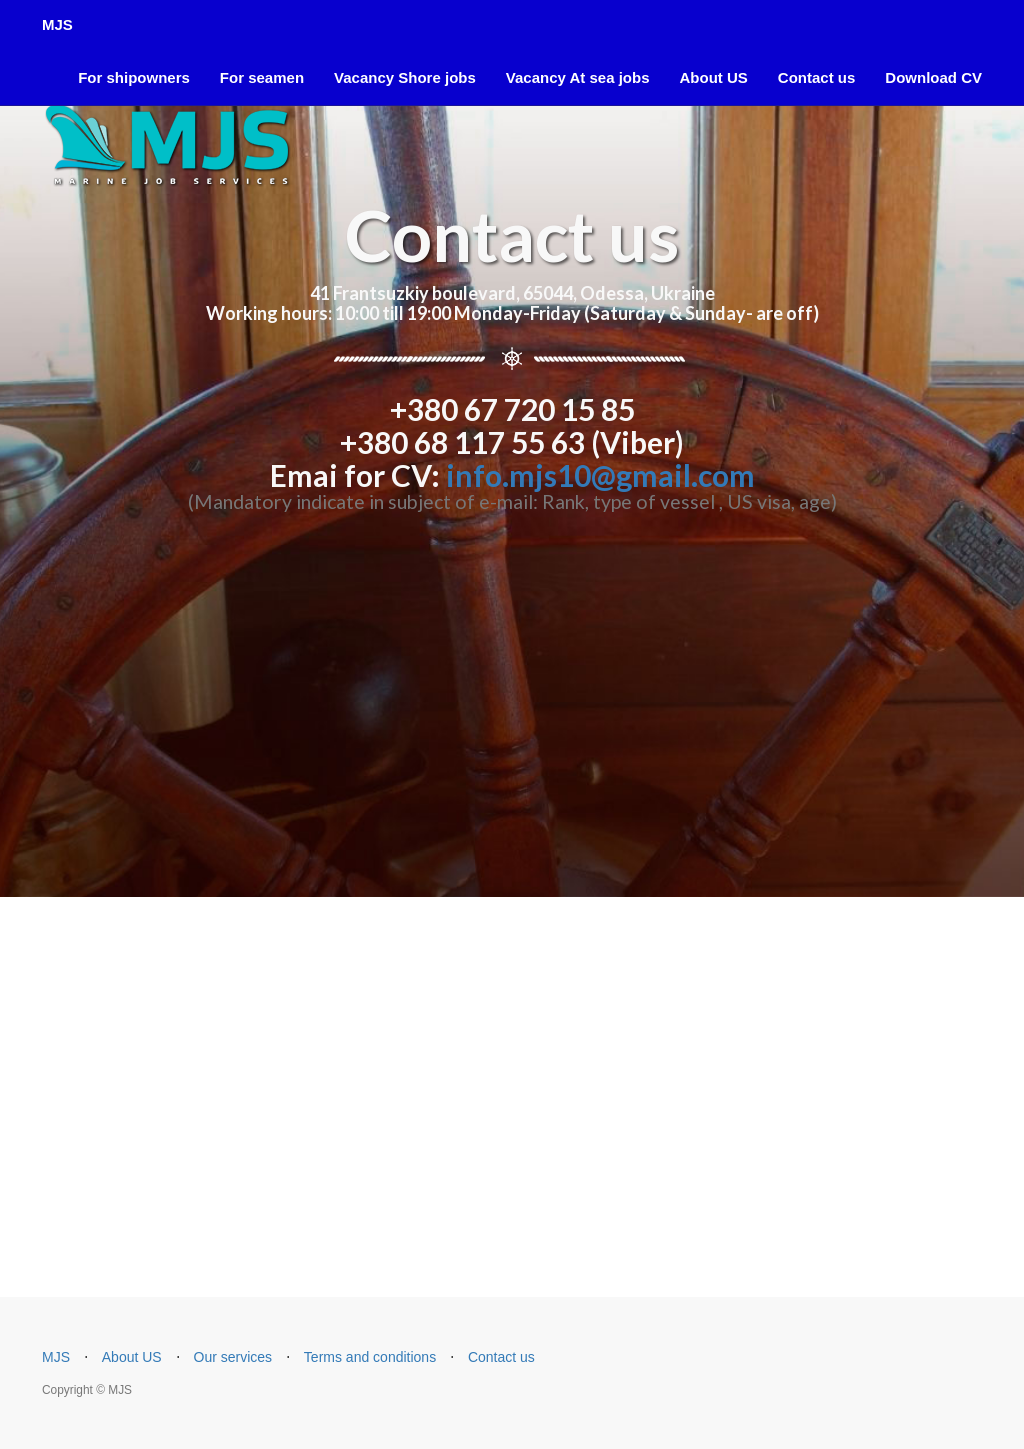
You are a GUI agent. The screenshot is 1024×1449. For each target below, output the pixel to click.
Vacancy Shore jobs (405, 77)
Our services (233, 1357)
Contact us (817, 77)
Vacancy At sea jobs (578, 77)
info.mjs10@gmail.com (600, 475)
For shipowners (134, 77)
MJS (57, 24)
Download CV (933, 77)
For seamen (262, 77)
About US (713, 77)
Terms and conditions (370, 1357)
